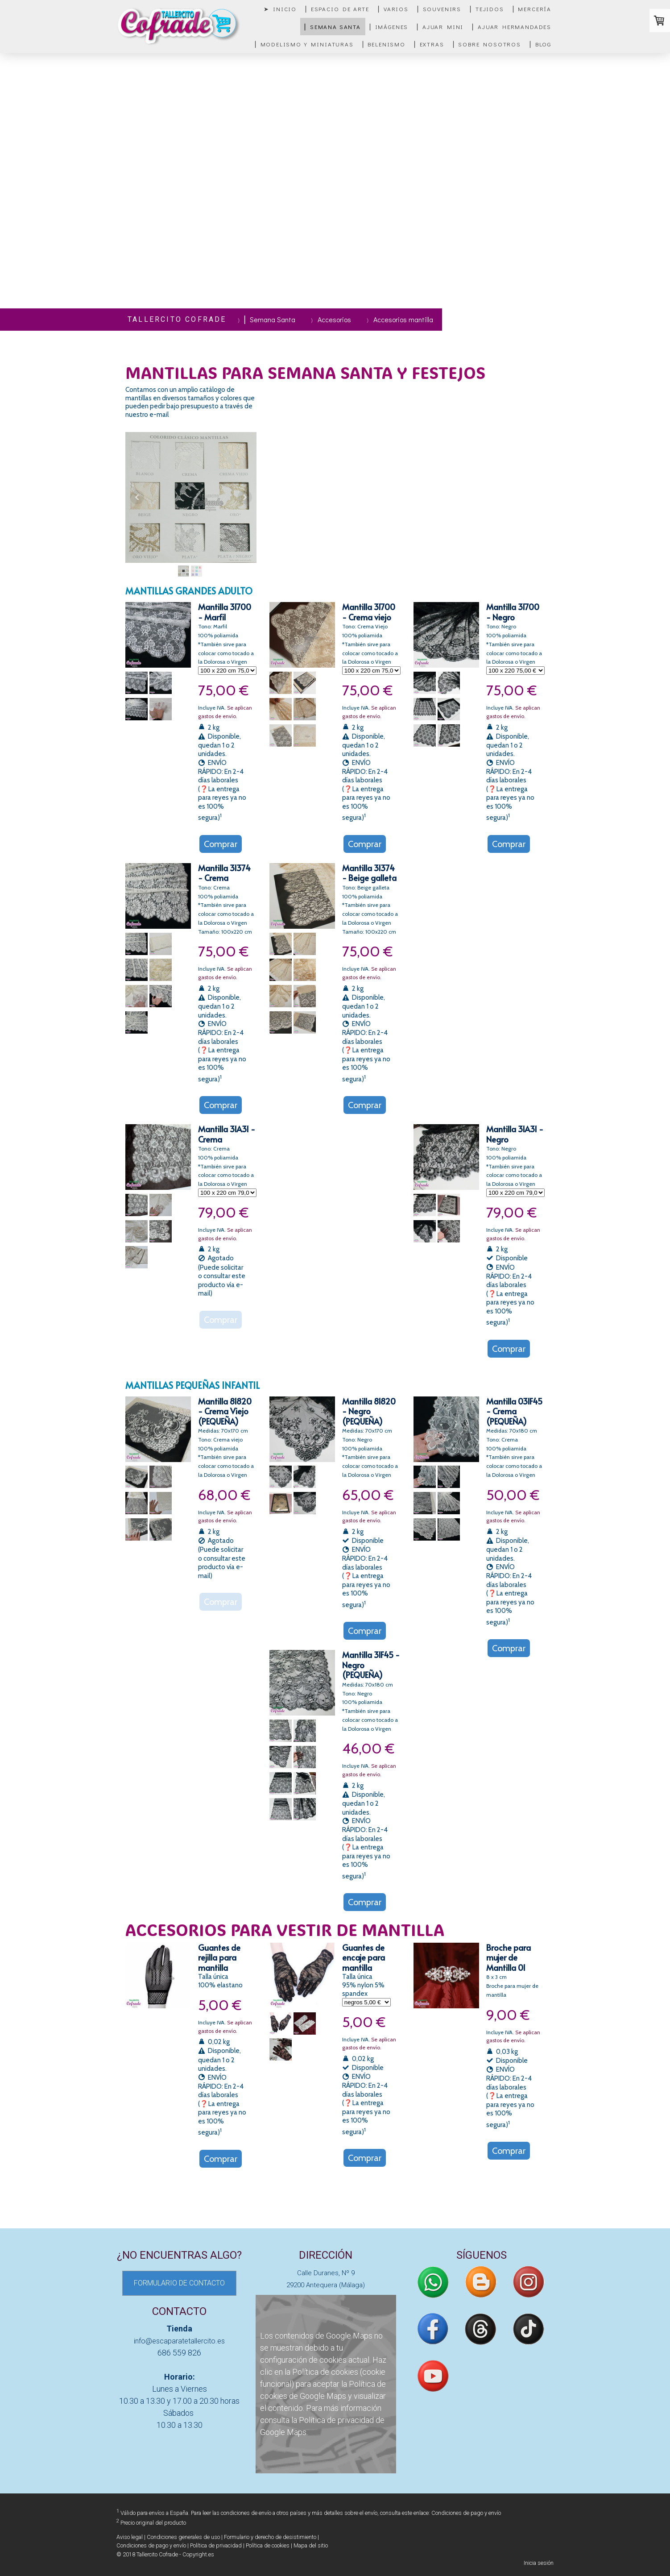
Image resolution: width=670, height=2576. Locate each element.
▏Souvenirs (439, 8)
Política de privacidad (336, 2420)
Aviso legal (129, 2537)
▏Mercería (532, 8)
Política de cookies (325, 2372)
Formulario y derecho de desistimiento (270, 2537)
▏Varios (393, 8)
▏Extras (429, 44)
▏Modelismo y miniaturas (304, 44)
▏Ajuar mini (440, 26)
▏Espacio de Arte (337, 8)
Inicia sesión (539, 2562)
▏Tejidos (487, 8)
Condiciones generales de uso (183, 2537)
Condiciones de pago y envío (466, 2513)
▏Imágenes (389, 26)
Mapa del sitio (311, 2545)
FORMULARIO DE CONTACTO (179, 2283)
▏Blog (540, 44)
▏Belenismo (384, 44)
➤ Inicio (280, 8)
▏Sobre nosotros (487, 44)
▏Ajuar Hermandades (511, 26)
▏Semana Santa (333, 26)
